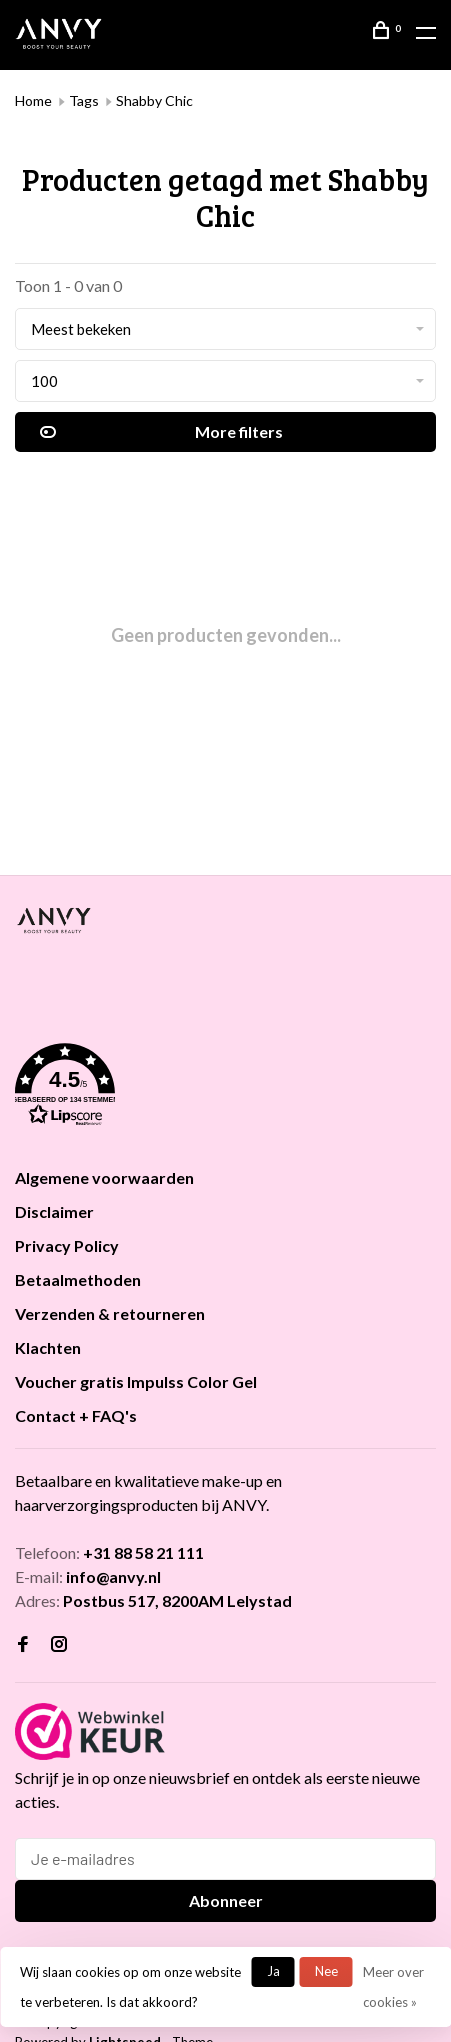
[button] (225, 1088)
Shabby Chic (154, 100)
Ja (273, 1971)
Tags (84, 100)
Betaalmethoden (78, 1279)
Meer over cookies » (393, 1987)
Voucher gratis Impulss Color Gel (136, 1381)
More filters (161, 432)
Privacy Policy (67, 1245)
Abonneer (226, 1900)
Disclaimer (54, 1211)
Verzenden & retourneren (110, 1313)
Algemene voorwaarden (104, 1177)
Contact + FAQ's (76, 1415)
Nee (326, 1971)
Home (33, 100)
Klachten (48, 1347)
